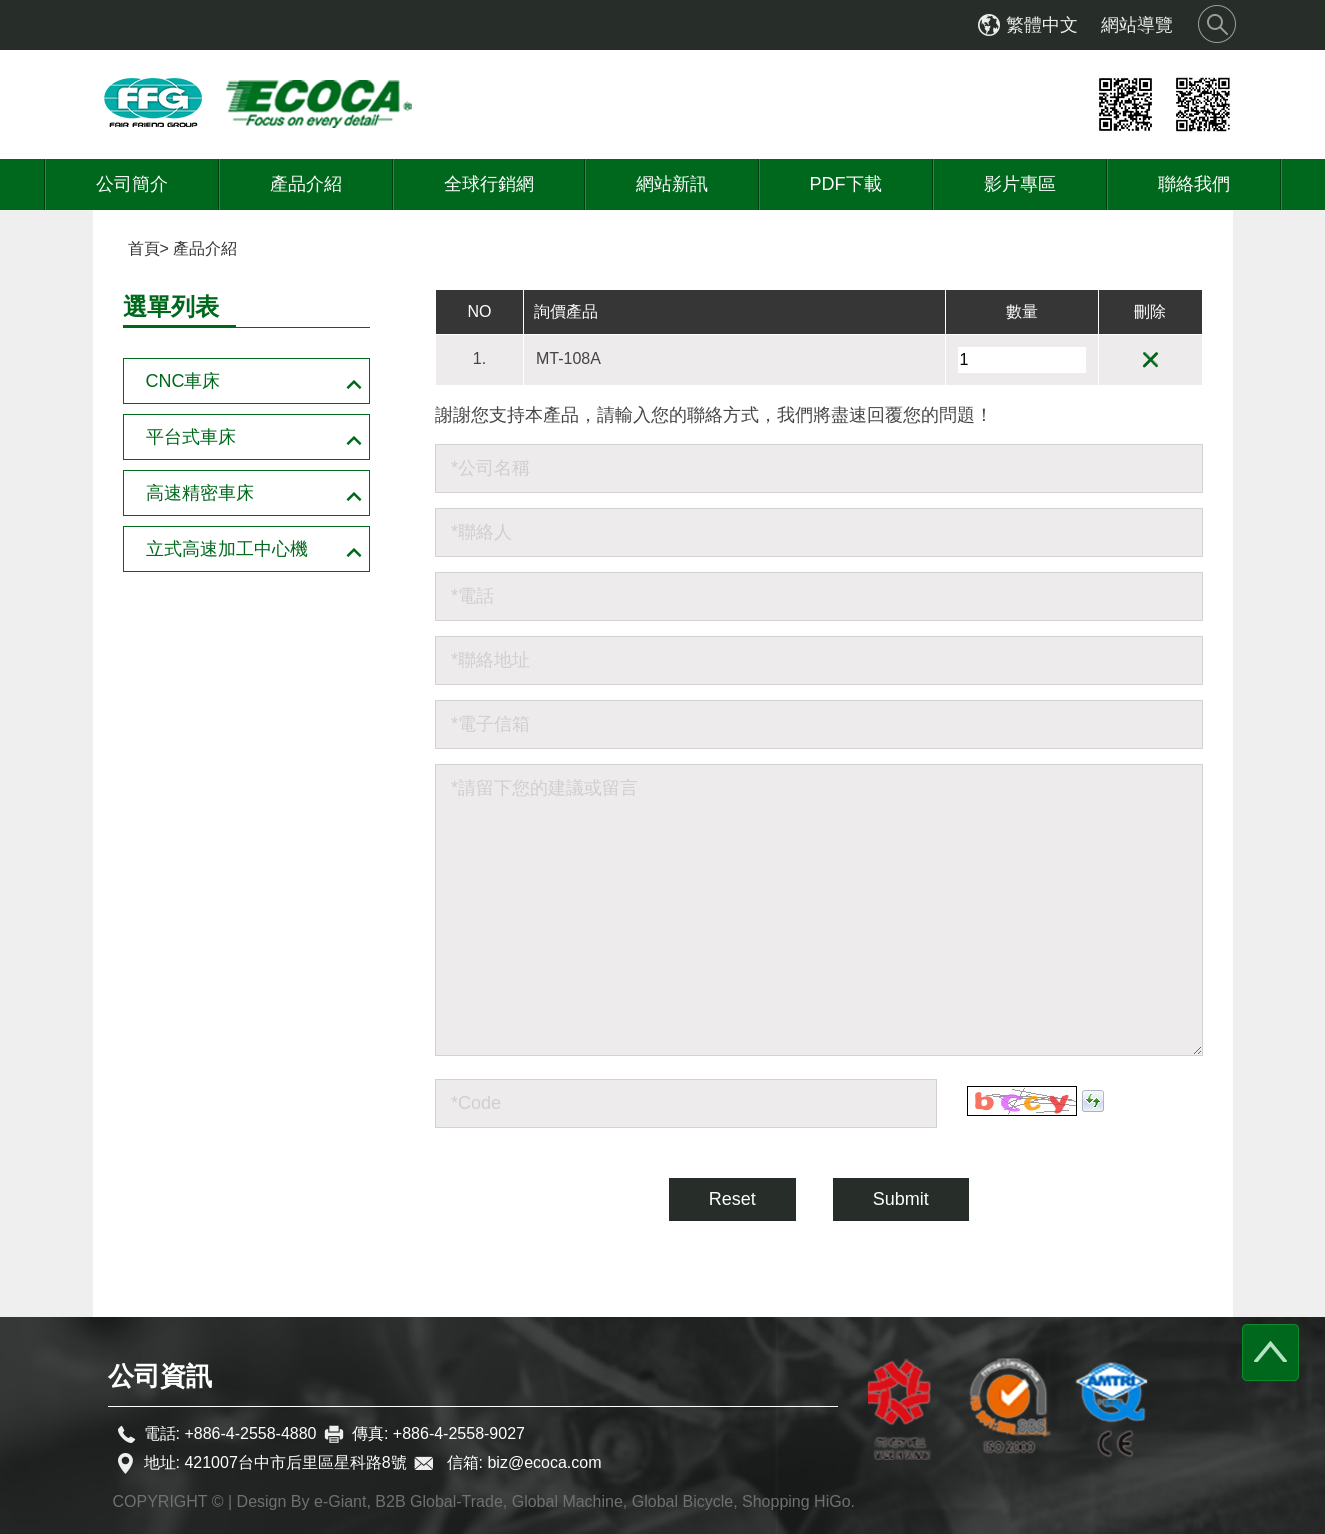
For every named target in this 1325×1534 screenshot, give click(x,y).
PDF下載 (846, 184)
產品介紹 (306, 184)
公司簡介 (132, 184)
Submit (901, 1199)
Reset (732, 1199)
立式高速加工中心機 (227, 549)
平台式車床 (191, 437)
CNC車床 (183, 381)
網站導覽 (1137, 25)
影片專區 (1020, 184)
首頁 (144, 248)
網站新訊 (672, 184)
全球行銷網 (489, 184)
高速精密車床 (200, 493)
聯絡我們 (1194, 184)
